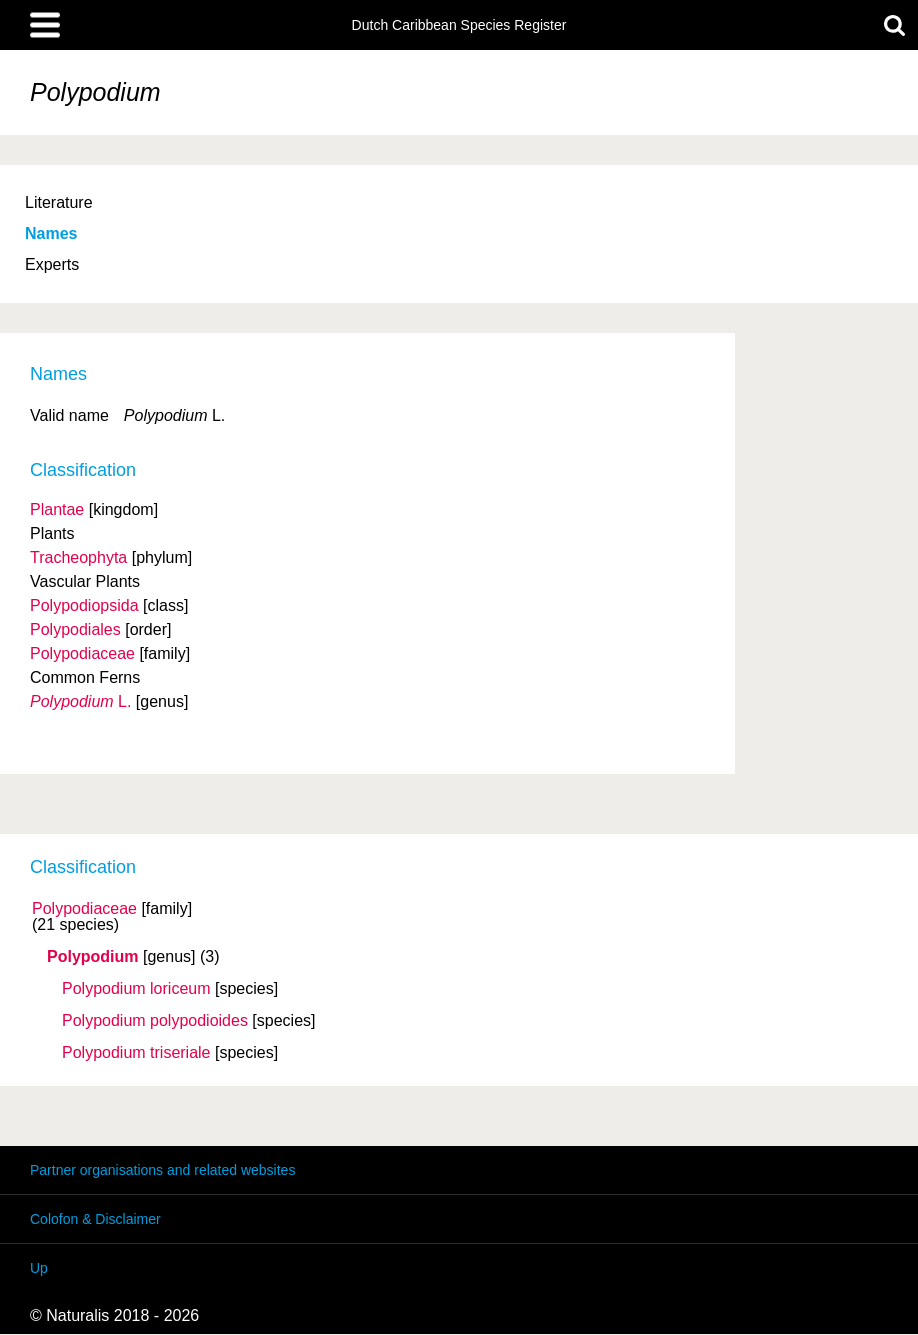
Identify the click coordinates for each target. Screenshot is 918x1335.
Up (39, 1268)
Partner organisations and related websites (162, 1170)
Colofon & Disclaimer (95, 1219)
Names (51, 233)
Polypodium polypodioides (155, 1021)
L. (80, 701)
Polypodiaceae (84, 909)
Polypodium (93, 957)
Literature (59, 202)
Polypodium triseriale (136, 1053)
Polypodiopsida (84, 605)
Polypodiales (75, 629)
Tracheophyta (78, 557)
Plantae (57, 509)
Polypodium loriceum (136, 989)
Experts (52, 264)
